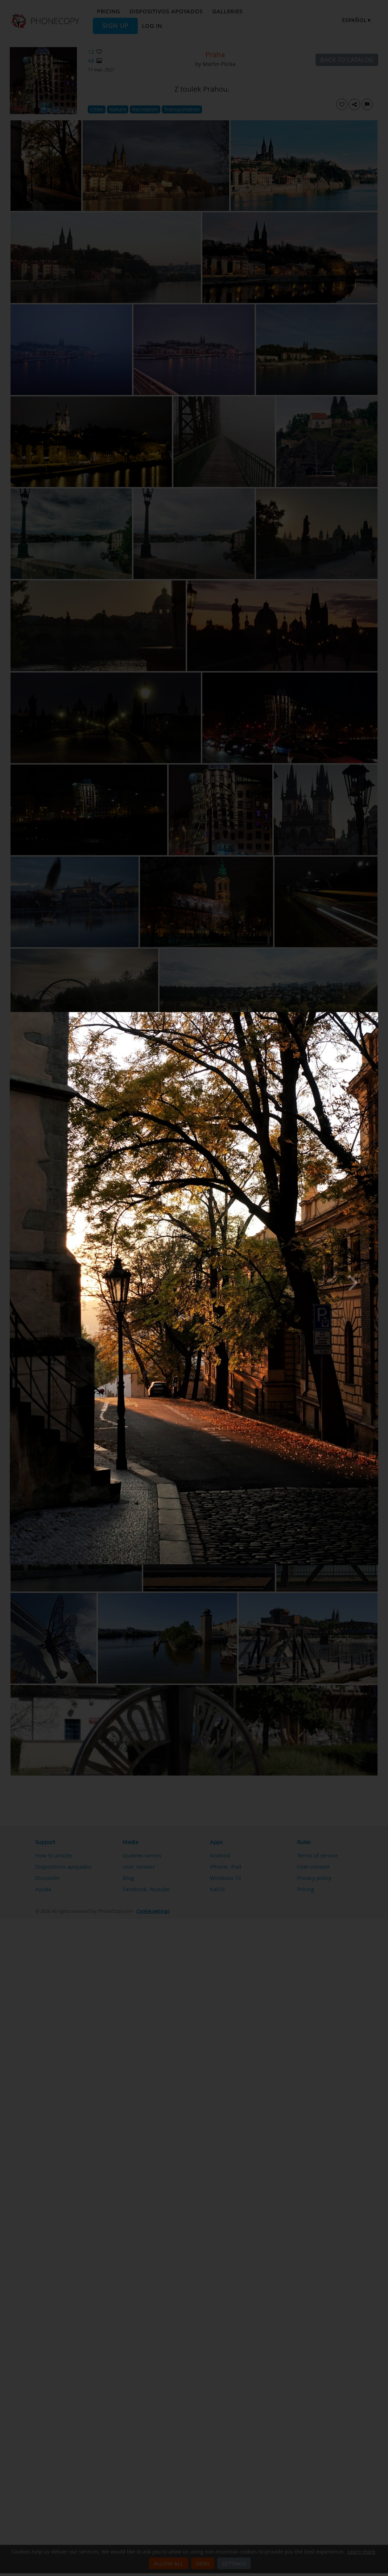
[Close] (376, 1014)
